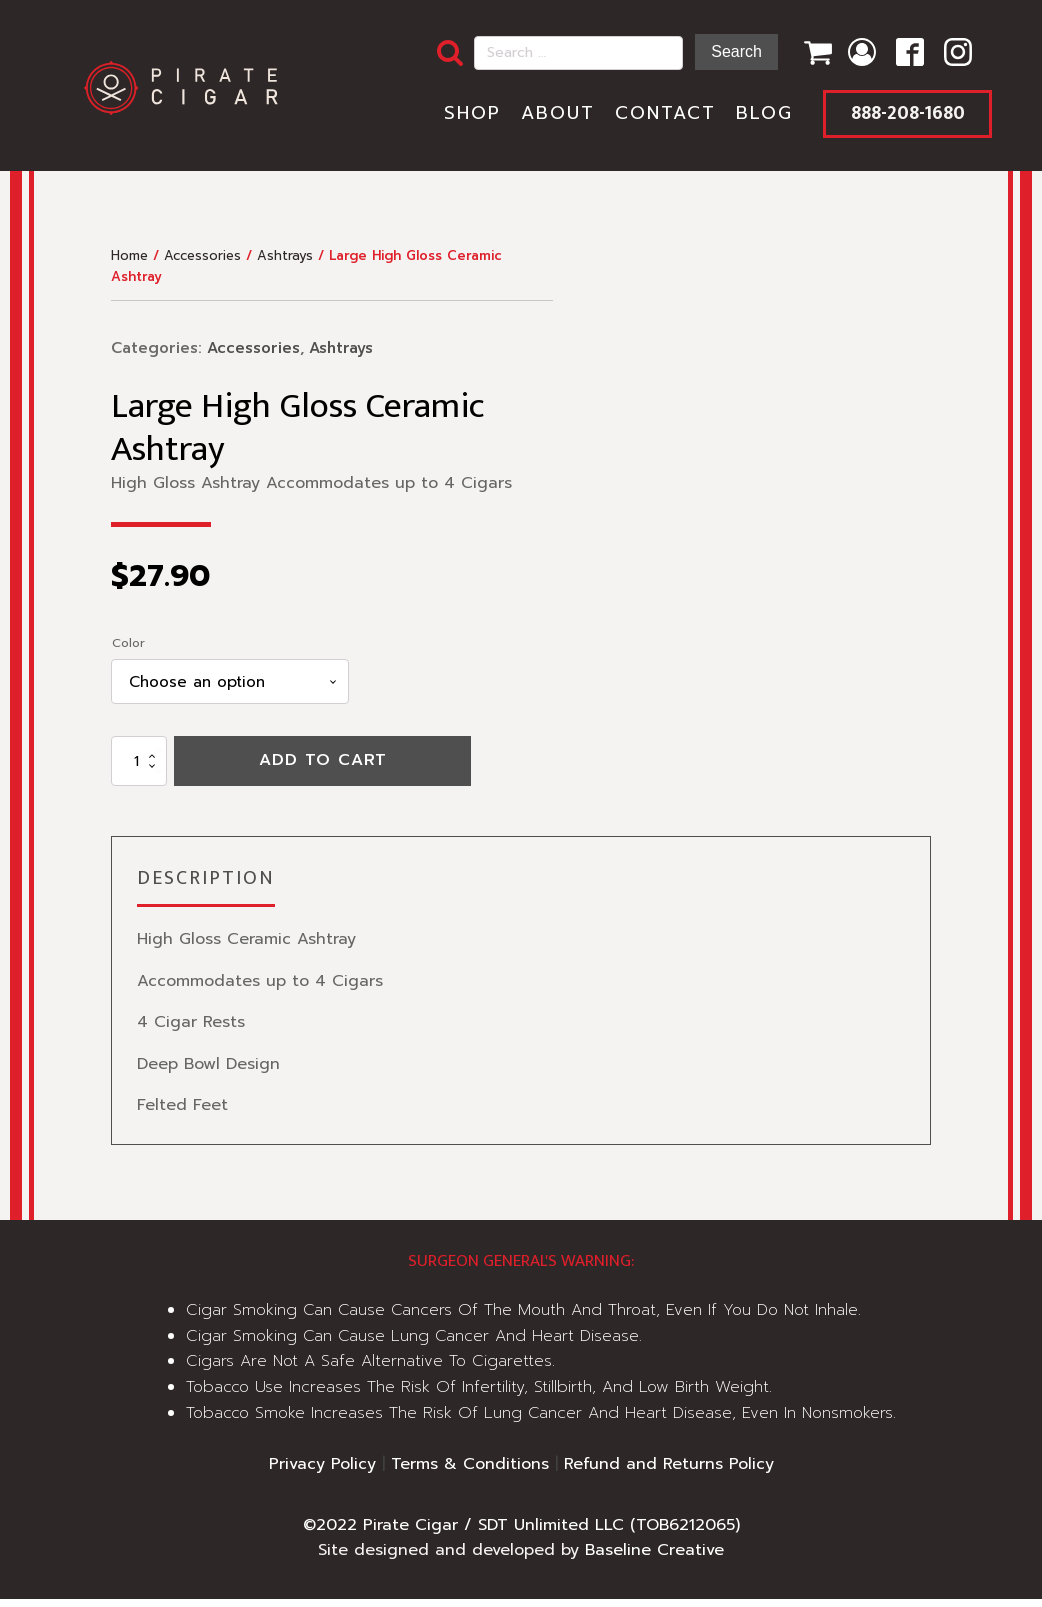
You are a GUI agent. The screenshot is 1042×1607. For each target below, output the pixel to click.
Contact (659, 117)
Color (128, 649)
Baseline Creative (654, 1558)
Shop (466, 117)
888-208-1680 (904, 117)
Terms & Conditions (470, 1472)
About (552, 117)
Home (129, 262)
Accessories (202, 262)
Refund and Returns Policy (669, 1472)
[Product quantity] (139, 769)
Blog (758, 117)
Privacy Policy (322, 1472)
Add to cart (323, 768)
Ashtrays (285, 262)
